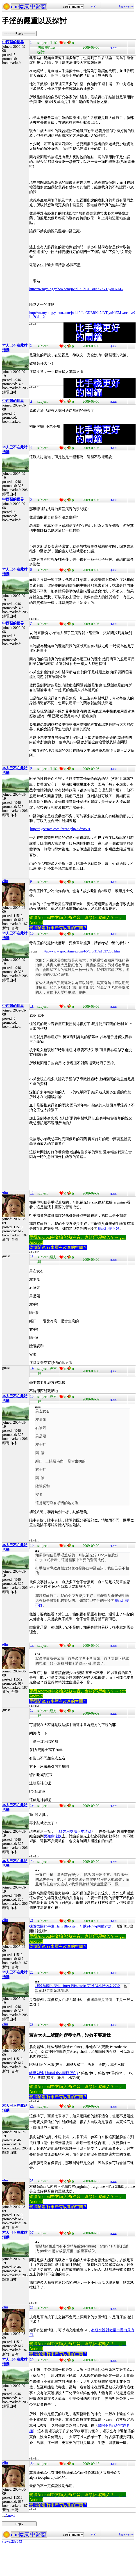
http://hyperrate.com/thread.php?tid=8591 (60, 829)
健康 (23, 6)
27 (32, 2233)
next (11, 2515)
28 (32, 2307)
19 (32, 1805)
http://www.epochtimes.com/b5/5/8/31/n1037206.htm (81, 951)
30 (32, 2463)
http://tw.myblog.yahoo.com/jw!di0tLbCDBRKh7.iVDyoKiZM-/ (76, 289)
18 (32, 1710)
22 (32, 1972)
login (122, 6)
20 (32, 1861)
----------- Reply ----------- (19, 33)
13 (32, 1256)
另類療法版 (53, 1836)
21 (32, 1920)
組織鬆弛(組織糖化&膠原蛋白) (53, 2073)
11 (31, 1006)
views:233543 (12, 2541)
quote (114, 47)
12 (32, 1193)
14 (32, 1368)
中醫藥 (38, 6)
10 (32, 933)
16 (32, 1545)
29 (32, 2359)
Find (93, 6)
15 (32, 1396)
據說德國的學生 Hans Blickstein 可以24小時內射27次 (70, 1926)
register (129, 6)
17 (32, 1645)
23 (32, 2024)
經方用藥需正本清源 (75, 1831)
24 (32, 2106)
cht (14, 6)
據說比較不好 (108, 1228)
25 (32, 2181)
